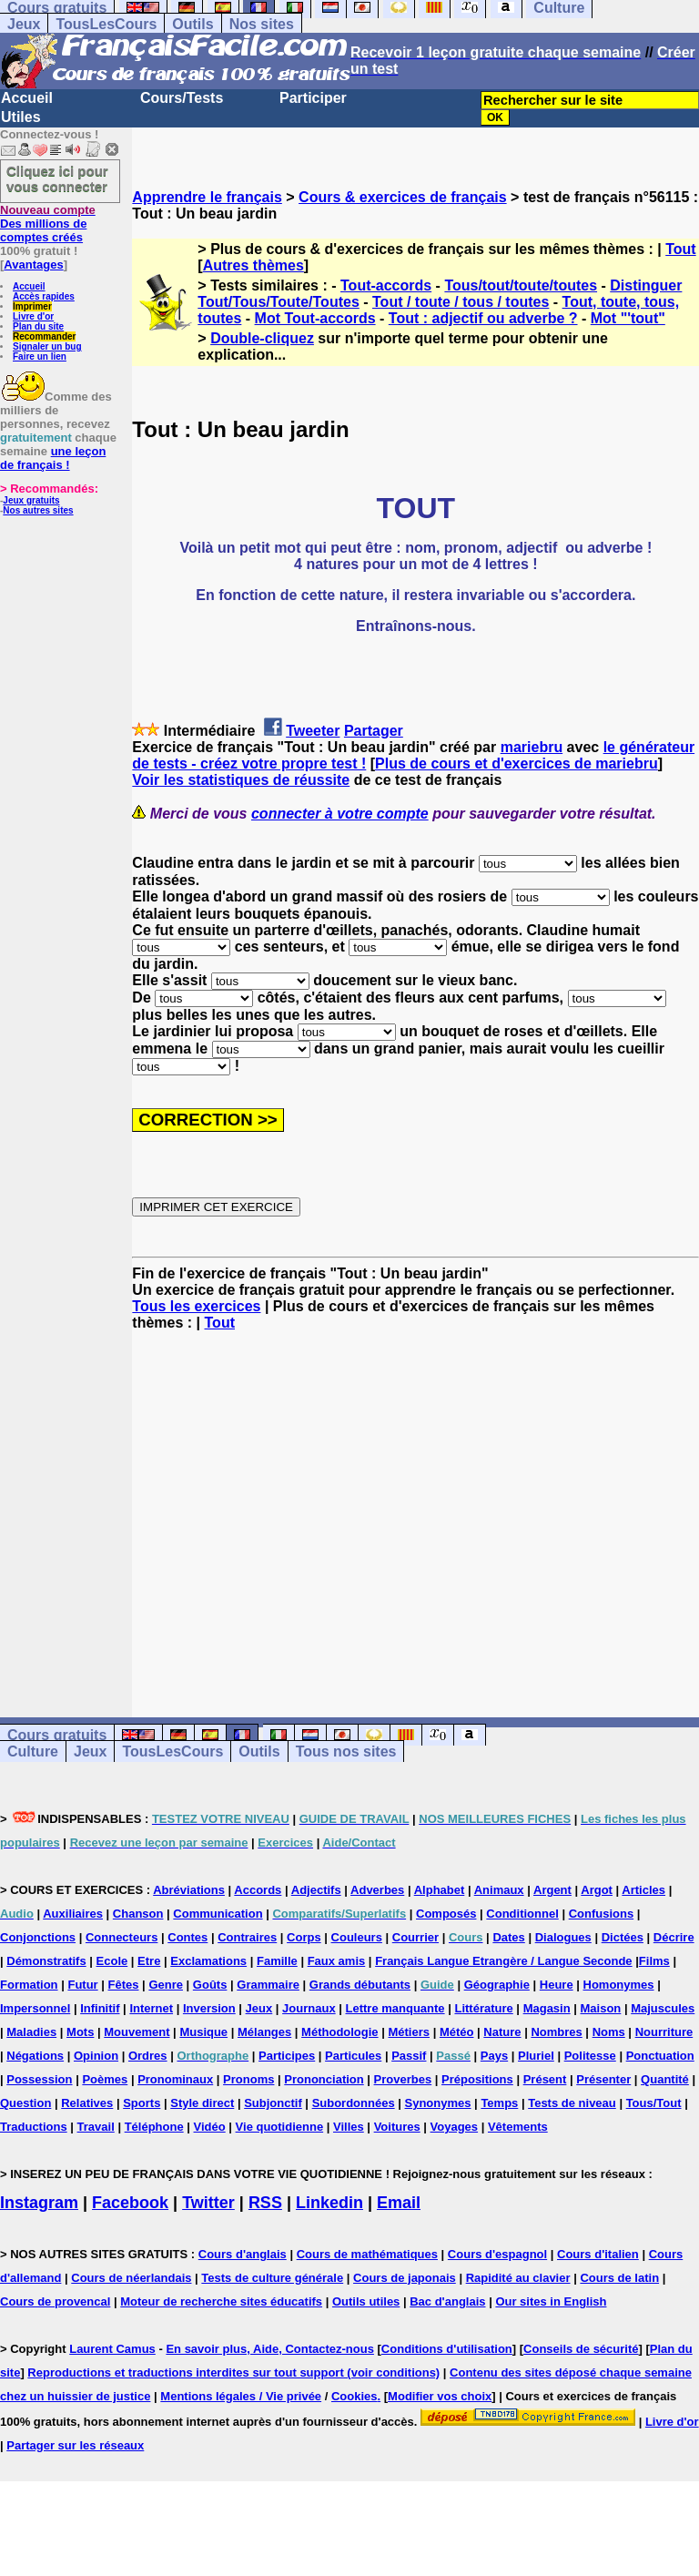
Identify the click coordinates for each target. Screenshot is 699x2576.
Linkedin (329, 2203)
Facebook (130, 2203)
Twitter (208, 2203)
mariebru (531, 747)
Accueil (27, 98)
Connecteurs (121, 1937)
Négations (35, 2055)
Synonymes (438, 2103)
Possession (39, 2079)
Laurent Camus (112, 2349)
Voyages (455, 2126)
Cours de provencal (55, 2301)
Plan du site (38, 326)
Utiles (21, 117)
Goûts (210, 1984)
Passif (408, 2055)
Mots (80, 2032)
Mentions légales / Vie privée (240, 2396)
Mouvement (136, 2032)
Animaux (499, 1890)
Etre (148, 1961)
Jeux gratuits (31, 500)
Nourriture (664, 2032)
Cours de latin (619, 2278)
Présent (545, 2079)
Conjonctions (38, 1937)
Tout (680, 249)
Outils (192, 24)
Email (398, 2203)
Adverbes (377, 1890)
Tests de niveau (572, 2103)
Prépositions (477, 2079)
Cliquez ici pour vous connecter (57, 178)
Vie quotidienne (280, 2126)
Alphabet (439, 1890)
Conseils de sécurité (580, 2349)
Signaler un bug (47, 346)
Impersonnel (35, 2008)
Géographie (497, 1984)
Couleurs (356, 1937)
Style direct (202, 2103)
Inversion (209, 2008)
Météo (457, 2032)
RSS (265, 2203)
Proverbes (403, 2079)
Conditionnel (522, 1913)
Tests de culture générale (272, 2278)
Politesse (590, 2055)
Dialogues (563, 1937)
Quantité (665, 2079)
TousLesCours (106, 24)
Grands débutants (359, 1984)
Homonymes (618, 1984)
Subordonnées (353, 2103)
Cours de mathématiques (367, 2254)
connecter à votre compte (340, 813)
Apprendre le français (207, 197)
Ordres (147, 2055)
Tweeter (312, 730)
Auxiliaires (73, 1913)
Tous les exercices (196, 1306)
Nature (502, 2032)
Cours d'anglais (242, 2254)
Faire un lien (39, 356)
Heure (556, 1984)
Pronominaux (175, 2079)
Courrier (415, 1937)
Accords (257, 1890)
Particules (353, 2055)
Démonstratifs (46, 1961)
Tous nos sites (346, 1751)
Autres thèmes (253, 265)
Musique (203, 2032)
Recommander (44, 336)
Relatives (87, 2103)
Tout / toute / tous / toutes (460, 302)
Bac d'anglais (447, 2301)
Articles (643, 1890)
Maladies (31, 2032)
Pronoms (248, 2079)
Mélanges (264, 2032)
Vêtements (518, 2126)
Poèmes (104, 2079)
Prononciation (323, 2079)
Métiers (409, 2032)
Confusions (601, 1913)
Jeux (23, 24)
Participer (313, 98)
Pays (494, 2055)
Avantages (33, 264)
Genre (165, 1984)
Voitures (397, 2126)
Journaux (309, 2008)
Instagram (39, 2203)
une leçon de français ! (53, 458)
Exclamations (208, 1961)
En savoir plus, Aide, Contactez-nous (270, 2349)
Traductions (33, 2126)
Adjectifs (316, 1890)
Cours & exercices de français (403, 197)
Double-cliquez (262, 338)
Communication (217, 1913)
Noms (609, 2032)
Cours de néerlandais (131, 2278)
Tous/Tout (654, 2103)
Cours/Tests (181, 98)
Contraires (247, 1937)
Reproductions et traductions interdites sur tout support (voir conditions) (233, 2372)
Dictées (622, 1937)
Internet (151, 2008)
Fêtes (123, 1984)
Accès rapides (44, 296)
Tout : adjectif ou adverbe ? (483, 318)
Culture (32, 1751)
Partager (373, 730)
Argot (597, 1890)
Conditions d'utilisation (446, 2349)
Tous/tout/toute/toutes (520, 285)
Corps (304, 1937)
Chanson (138, 1913)
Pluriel (536, 2055)
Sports (141, 2103)
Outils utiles (366, 2301)
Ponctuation (660, 2055)
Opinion (96, 2055)
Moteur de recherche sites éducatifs (221, 2301)
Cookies (354, 2396)
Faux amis (337, 1961)
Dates (508, 1937)
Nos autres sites (38, 510)
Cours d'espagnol (497, 2254)
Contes (187, 1937)
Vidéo (210, 2126)
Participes (286, 2055)
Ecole (112, 1961)
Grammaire (268, 1984)
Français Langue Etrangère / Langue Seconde (503, 1961)
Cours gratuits (56, 1735)
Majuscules (662, 2008)
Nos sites (261, 24)
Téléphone (154, 2126)
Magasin (547, 2008)
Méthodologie (340, 2032)
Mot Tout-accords (315, 318)
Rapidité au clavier (518, 2278)
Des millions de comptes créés (48, 223)
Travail (96, 2126)
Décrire (673, 1937)
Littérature (483, 2008)
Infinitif (99, 2008)
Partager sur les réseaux (75, 2445)
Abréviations (189, 1890)
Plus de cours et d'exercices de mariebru (516, 763)
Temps (499, 2103)
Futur (82, 1984)
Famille (277, 1961)
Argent (552, 1890)
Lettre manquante (395, 2008)
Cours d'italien (598, 2254)
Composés (446, 1913)
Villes (348, 2126)
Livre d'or (33, 316)
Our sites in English (550, 2301)
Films (654, 1961)
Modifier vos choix (439, 2396)
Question (25, 2103)
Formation (29, 1984)
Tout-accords (385, 285)
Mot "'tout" (628, 318)
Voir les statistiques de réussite (241, 780)
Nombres (556, 2032)
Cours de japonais (404, 2278)
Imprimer (32, 306)
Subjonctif (273, 2103)
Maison (601, 2008)
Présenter (603, 2079)
